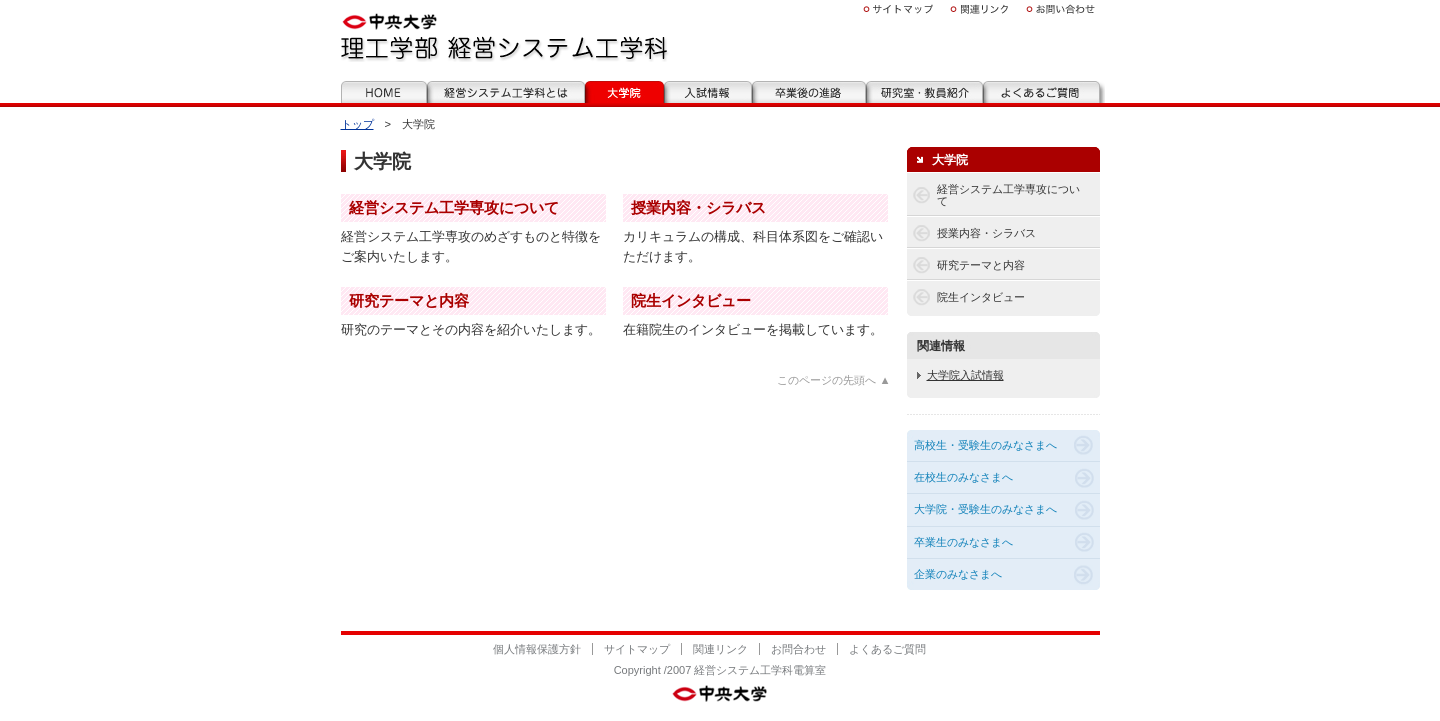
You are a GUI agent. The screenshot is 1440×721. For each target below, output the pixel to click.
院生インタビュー (691, 300)
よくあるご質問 (887, 649)
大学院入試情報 (965, 375)
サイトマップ (637, 649)
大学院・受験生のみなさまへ (985, 509)
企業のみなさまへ (958, 574)
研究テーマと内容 (409, 300)
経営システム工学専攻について (454, 207)
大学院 (950, 160)
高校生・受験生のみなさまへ (985, 445)
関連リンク (720, 649)
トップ (357, 124)
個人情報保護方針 (537, 649)
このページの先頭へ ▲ (833, 380)
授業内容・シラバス (698, 207)
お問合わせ (798, 649)
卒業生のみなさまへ (963, 542)
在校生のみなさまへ (963, 477)
